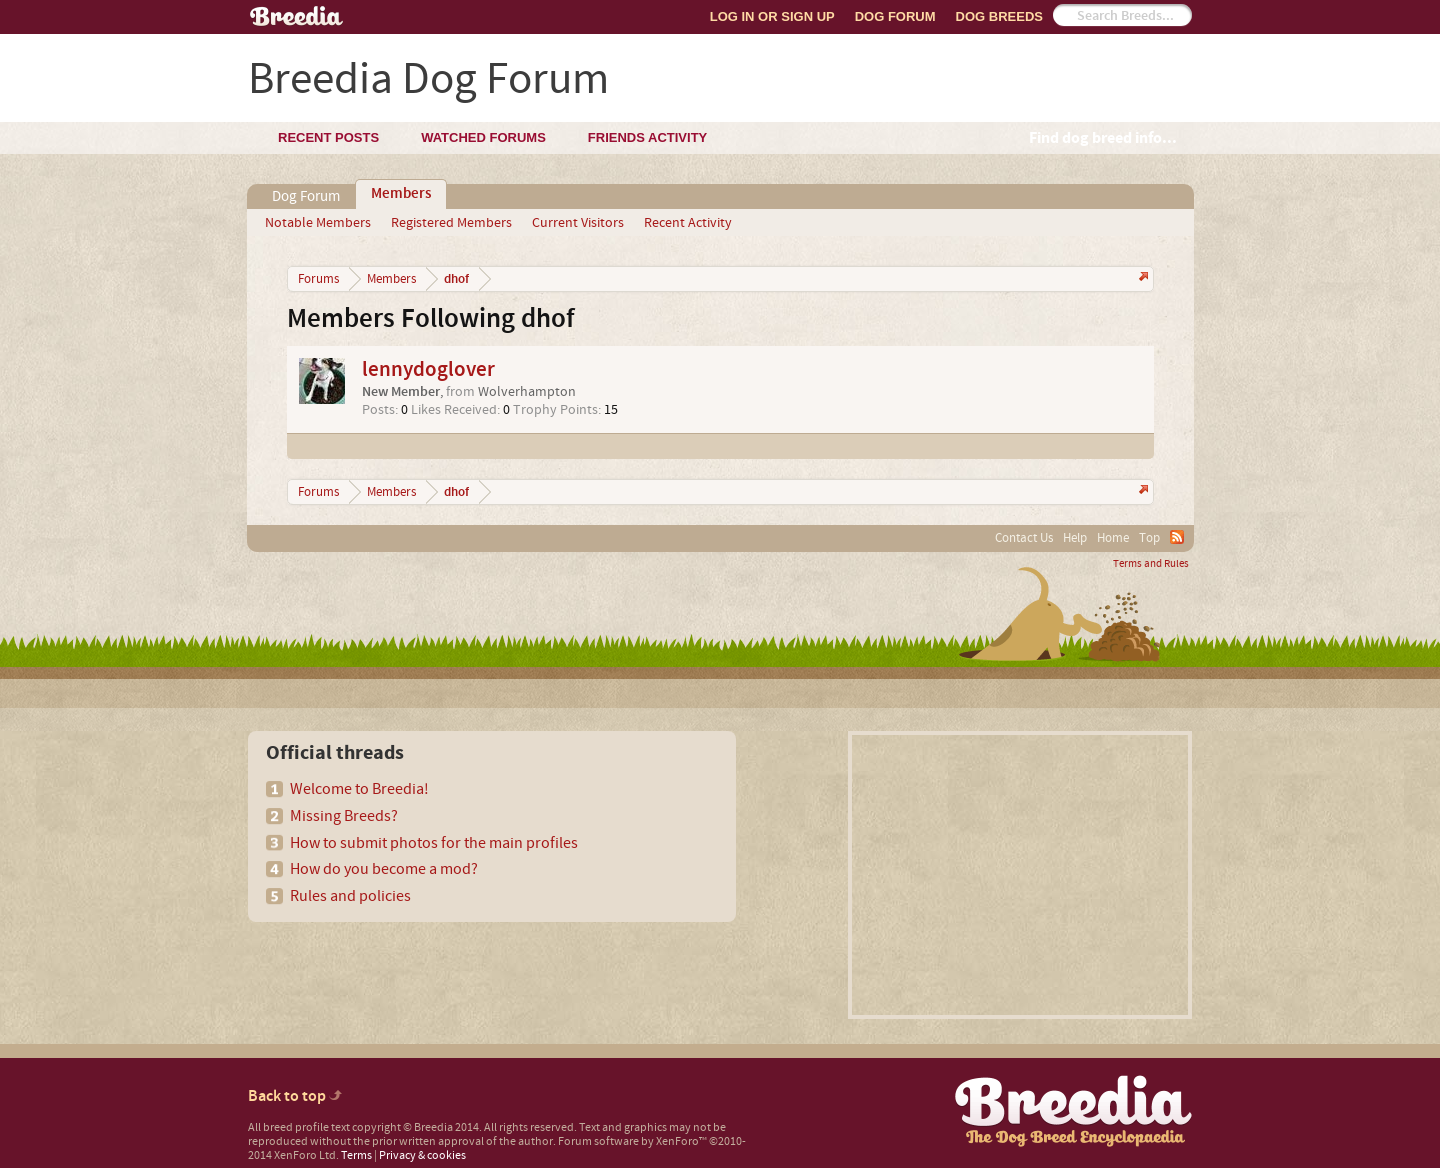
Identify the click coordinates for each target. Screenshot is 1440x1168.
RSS (1177, 537)
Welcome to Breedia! (359, 789)
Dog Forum (895, 16)
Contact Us (1024, 538)
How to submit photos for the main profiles (434, 843)
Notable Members (318, 223)
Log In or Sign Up (772, 16)
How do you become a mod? (384, 869)
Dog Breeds (999, 16)
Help (1075, 538)
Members (401, 194)
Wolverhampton (527, 392)
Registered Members (451, 223)
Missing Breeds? (344, 816)
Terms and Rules (1151, 564)
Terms (356, 1155)
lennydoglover (428, 369)
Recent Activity (688, 223)
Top (1149, 538)
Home (1113, 538)
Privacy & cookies (422, 1155)
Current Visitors (578, 223)
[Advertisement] (1020, 875)
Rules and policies (350, 896)
